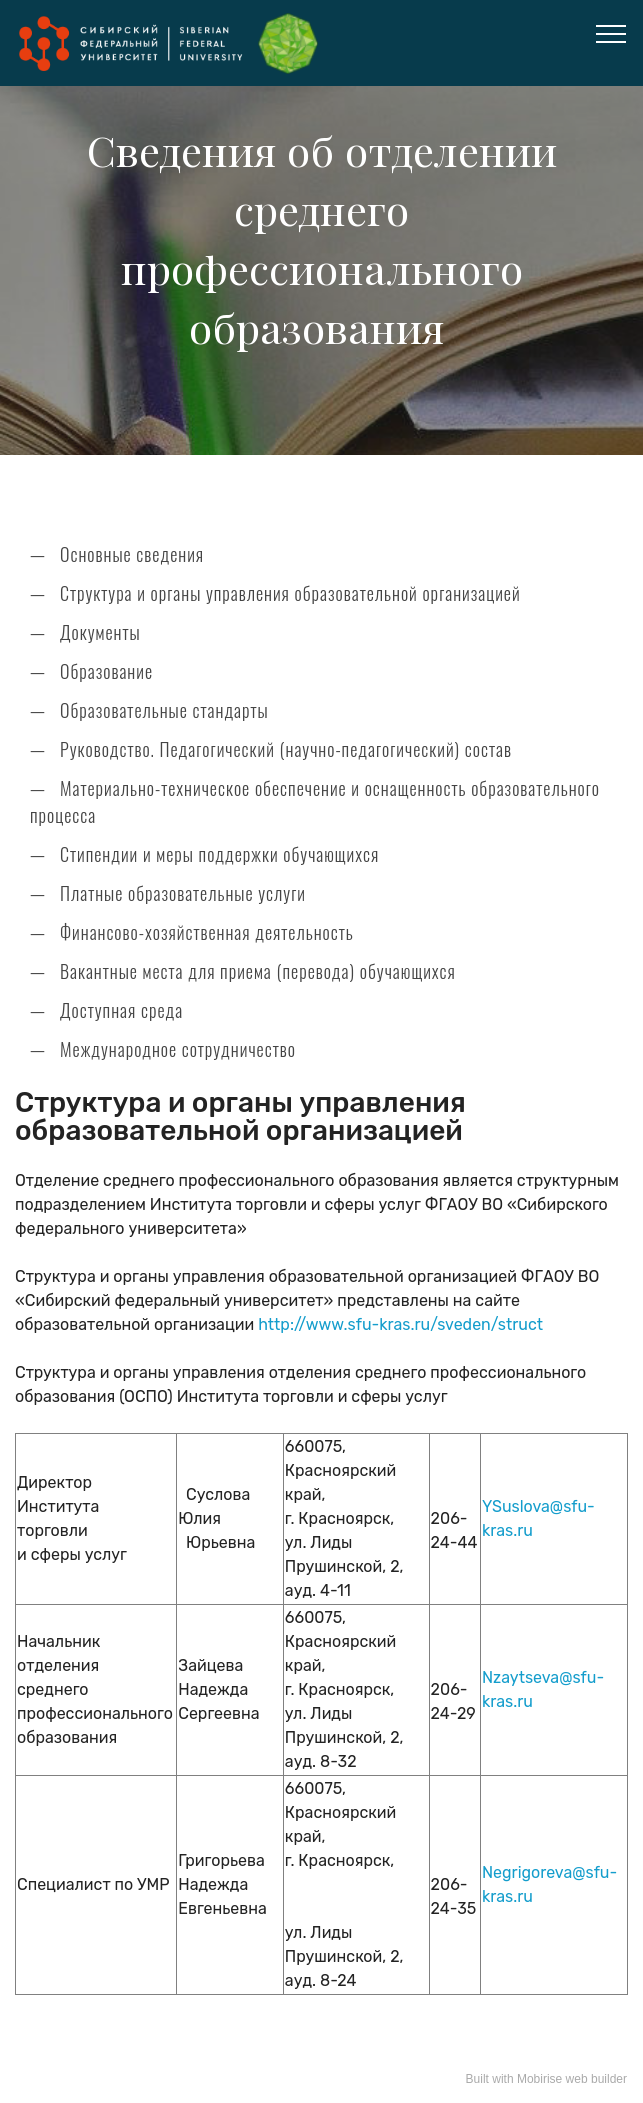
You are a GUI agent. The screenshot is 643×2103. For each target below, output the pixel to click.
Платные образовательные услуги (183, 893)
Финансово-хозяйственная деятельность (207, 932)
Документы (100, 632)
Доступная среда (121, 1010)
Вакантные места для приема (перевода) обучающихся (258, 971)
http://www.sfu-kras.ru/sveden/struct (400, 1324)
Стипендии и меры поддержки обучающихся (219, 854)
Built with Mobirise (514, 2079)
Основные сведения (132, 554)
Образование (106, 671)
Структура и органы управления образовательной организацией (290, 593)
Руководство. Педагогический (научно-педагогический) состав (286, 749)
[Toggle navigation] (611, 33)
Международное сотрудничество (178, 1049)
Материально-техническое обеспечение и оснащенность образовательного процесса (315, 801)
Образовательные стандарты (164, 710)
